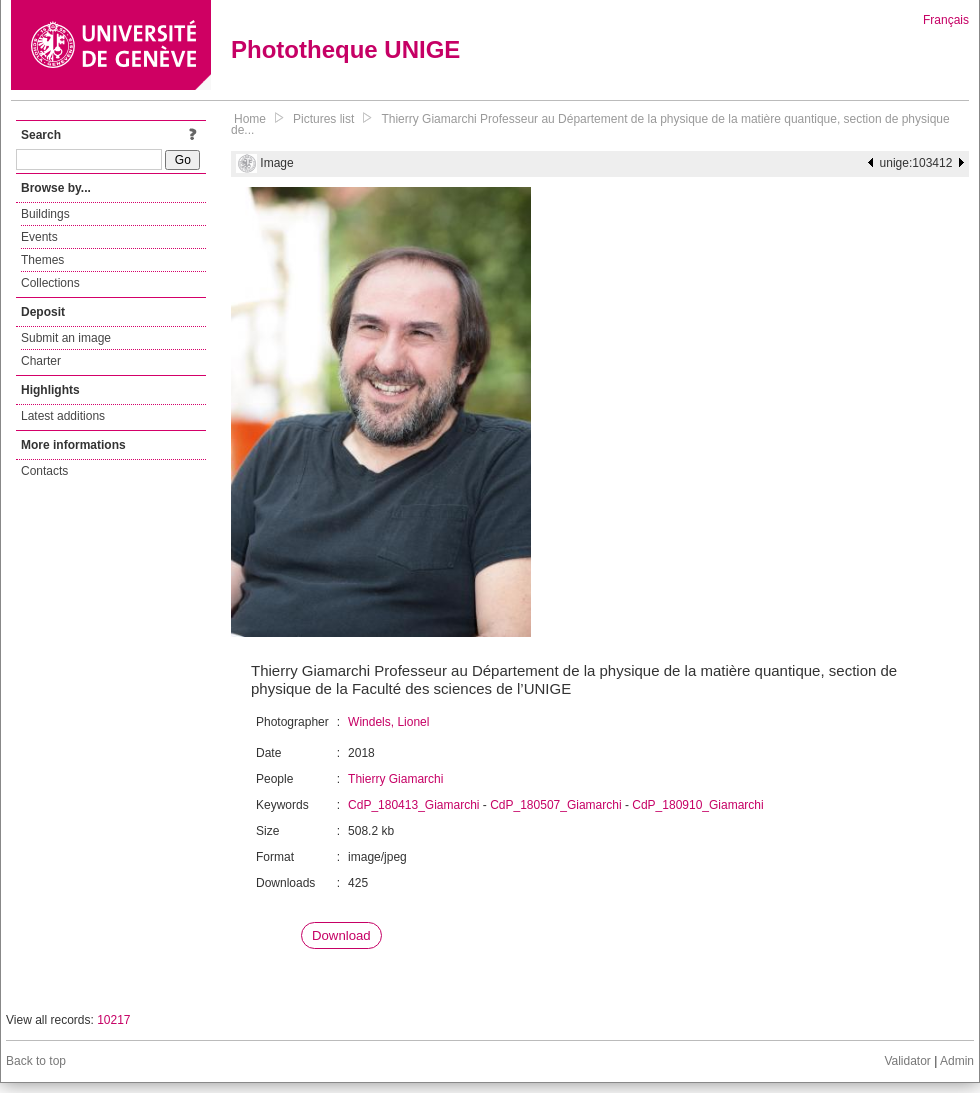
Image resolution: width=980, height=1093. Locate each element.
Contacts (44, 471)
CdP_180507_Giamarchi (555, 805)
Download (341, 935)
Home (250, 119)
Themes (42, 260)
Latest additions (63, 416)
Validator (907, 1061)
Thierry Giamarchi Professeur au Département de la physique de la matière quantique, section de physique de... (590, 124)
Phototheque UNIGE (345, 49)
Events (39, 237)
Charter (41, 361)
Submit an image (66, 338)
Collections (50, 283)
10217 (113, 1020)
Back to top (36, 1061)
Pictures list (323, 119)
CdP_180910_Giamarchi (697, 805)
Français (946, 20)
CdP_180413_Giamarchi (413, 805)
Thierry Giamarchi (395, 779)
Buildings (45, 214)
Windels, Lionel (388, 722)
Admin (957, 1061)
